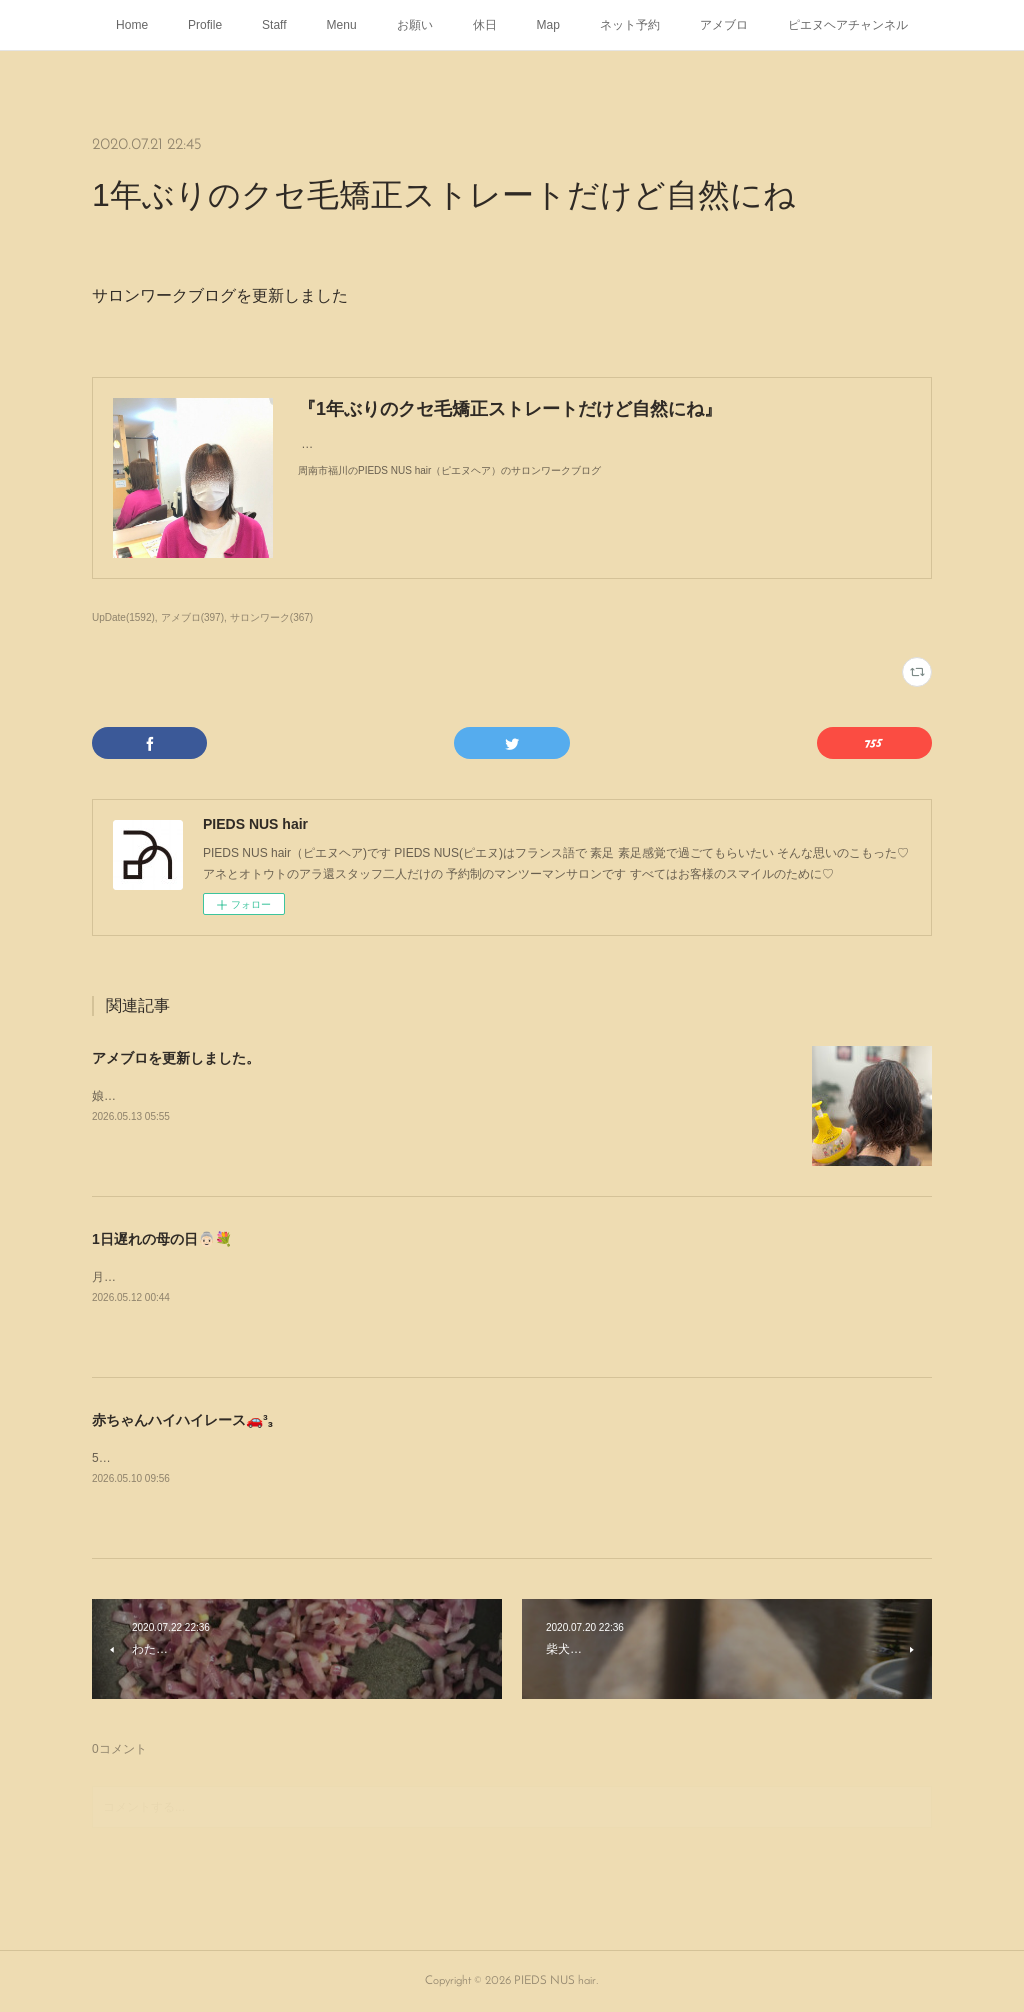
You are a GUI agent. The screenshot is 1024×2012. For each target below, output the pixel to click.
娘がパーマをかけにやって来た (176, 1096)
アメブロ (724, 25)
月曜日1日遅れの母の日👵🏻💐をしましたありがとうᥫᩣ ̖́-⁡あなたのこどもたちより (306, 1277)
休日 (485, 25)
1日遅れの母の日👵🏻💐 (162, 1239)
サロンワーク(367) (271, 617)
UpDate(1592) (123, 617)
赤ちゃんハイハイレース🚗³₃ (182, 1420)
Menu (342, 25)
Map (548, 25)
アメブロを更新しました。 (176, 1058)
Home (132, 25)
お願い (415, 25)
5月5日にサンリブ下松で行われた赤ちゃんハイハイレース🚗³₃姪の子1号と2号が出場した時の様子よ (363, 1458)
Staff (274, 25)
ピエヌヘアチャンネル (848, 25)
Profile (205, 25)
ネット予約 (630, 25)
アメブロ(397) (192, 617)
